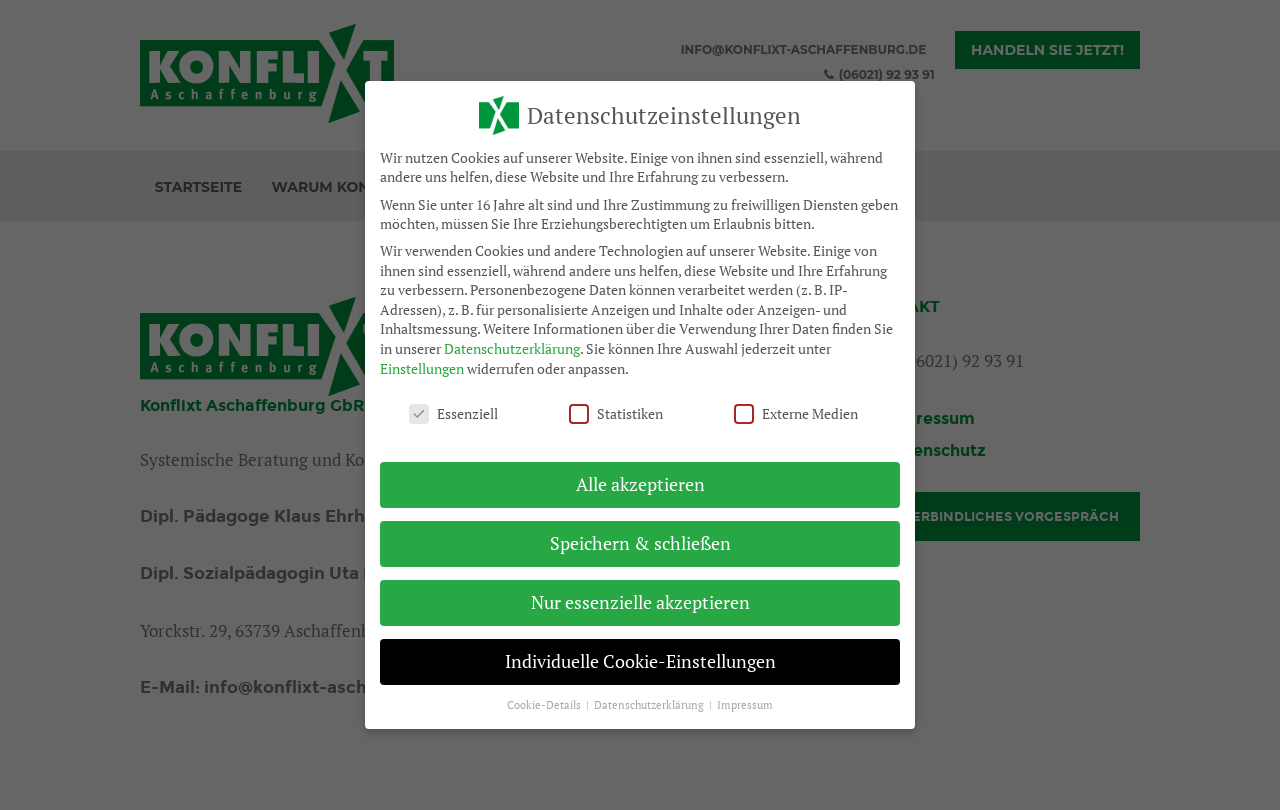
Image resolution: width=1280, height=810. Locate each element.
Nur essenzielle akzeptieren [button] (640, 602)
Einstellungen (422, 367)
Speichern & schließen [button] (640, 543)
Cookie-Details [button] (545, 705)
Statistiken (616, 413)
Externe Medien (796, 413)
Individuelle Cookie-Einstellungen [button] (640, 661)
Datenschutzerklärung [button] (650, 705)
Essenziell (453, 413)
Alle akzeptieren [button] (640, 484)
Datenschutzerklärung (512, 348)
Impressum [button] (745, 705)
